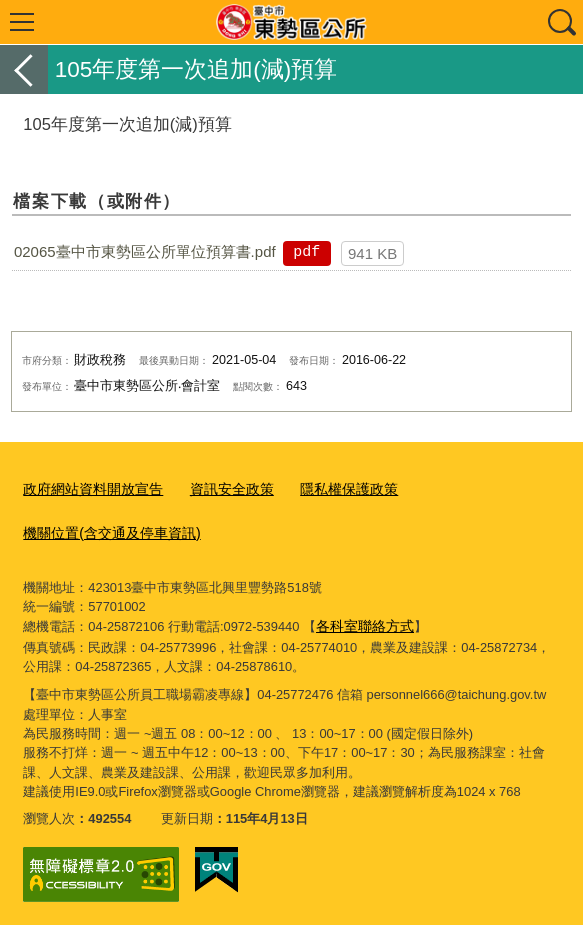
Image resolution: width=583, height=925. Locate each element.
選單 (22, 22)
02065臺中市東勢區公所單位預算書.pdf (145, 251)
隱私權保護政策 (329, 487)
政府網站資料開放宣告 (88, 487)
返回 (24, 69)
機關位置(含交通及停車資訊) (105, 529)
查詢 (561, 22)
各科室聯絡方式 (361, 619)
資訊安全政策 (219, 487)
